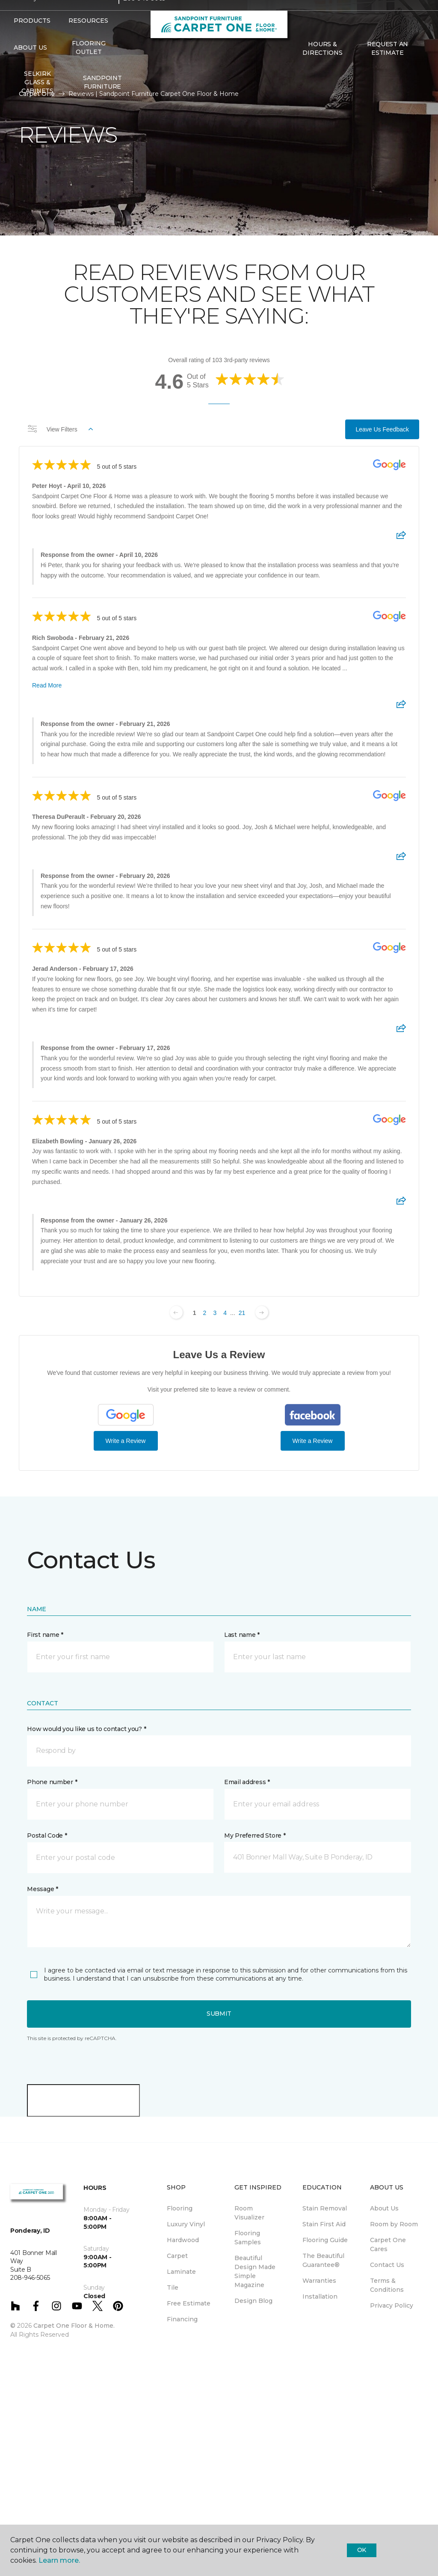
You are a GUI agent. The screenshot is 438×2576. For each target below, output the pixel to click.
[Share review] (401, 537)
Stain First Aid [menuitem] (324, 2224)
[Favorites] (307, 88)
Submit (219, 2013)
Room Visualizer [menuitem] (249, 2212)
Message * (42, 1889)
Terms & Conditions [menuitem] (387, 2285)
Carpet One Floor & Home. (74, 2325)
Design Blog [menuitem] (253, 2301)
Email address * (247, 1782)
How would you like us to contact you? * (86, 1729)
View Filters (60, 429)
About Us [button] (30, 64)
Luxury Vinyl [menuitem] (186, 2224)
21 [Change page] (242, 1312)
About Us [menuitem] (384, 2208)
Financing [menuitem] (182, 2319)
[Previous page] (176, 1312)
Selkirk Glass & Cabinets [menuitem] (37, 99)
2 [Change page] (205, 1312)
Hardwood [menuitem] (183, 2240)
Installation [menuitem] (319, 2296)
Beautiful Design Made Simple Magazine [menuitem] (254, 2271)
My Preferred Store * (254, 1835)
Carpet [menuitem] (177, 2256)
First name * (45, 1635)
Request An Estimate (387, 65)
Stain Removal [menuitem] (324, 2208)
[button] (297, 88)
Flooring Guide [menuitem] (325, 2240)
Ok (361, 2550)
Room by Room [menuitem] (394, 2224)
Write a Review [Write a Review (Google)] (126, 1440)
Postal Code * (47, 1835)
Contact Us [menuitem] (387, 2265)
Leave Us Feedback (382, 429)
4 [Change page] (225, 1312)
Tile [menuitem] (172, 2287)
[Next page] (261, 1312)
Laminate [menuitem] (181, 2272)
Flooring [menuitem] (179, 2208)
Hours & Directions (322, 65)
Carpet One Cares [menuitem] (388, 2244)
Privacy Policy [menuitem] (391, 2305)
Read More (47, 685)
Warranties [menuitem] (319, 2280)
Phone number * (52, 1782)
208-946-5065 (144, 15)
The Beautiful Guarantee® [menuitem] (323, 2260)
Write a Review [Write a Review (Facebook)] (313, 1440)
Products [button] (32, 38)
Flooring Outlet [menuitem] (89, 65)
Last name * (242, 1635)
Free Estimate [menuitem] (188, 2303)
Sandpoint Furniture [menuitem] (102, 99)
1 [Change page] (194, 1312)
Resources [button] (88, 38)
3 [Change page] (214, 1312)
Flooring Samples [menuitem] (247, 2237)
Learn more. (59, 2560)
